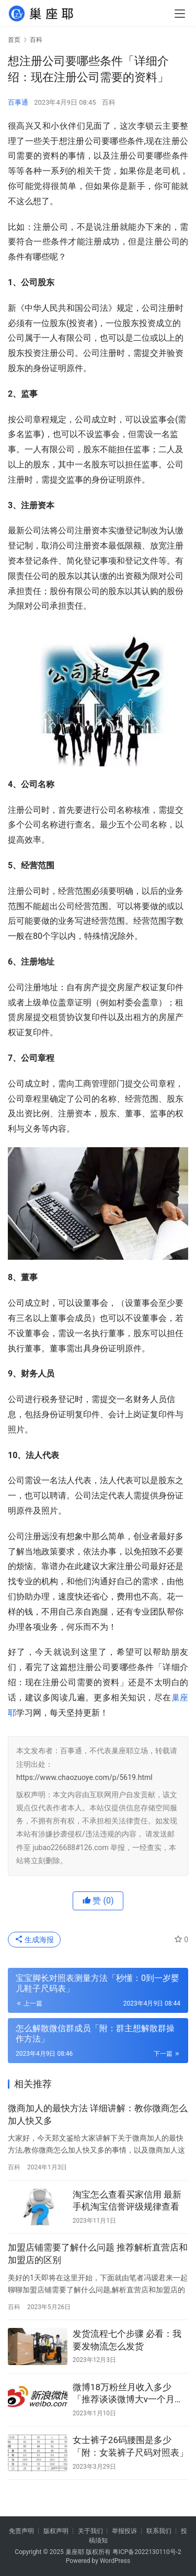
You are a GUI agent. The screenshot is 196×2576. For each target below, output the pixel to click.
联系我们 (158, 2531)
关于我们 (90, 2531)
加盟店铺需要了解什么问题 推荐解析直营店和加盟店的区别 (98, 2253)
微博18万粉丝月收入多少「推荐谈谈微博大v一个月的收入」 (128, 2394)
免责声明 (21, 2531)
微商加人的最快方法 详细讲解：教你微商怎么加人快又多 (98, 2114)
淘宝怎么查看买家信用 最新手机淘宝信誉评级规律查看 (127, 2200)
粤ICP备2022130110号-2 (146, 2552)
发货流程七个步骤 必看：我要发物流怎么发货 (127, 2339)
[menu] (180, 13)
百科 (109, 102)
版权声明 (55, 2531)
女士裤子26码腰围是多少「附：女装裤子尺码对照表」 (130, 2446)
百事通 (18, 102)
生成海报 (34, 1939)
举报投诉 (124, 2531)
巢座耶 (74, 2552)
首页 (14, 39)
